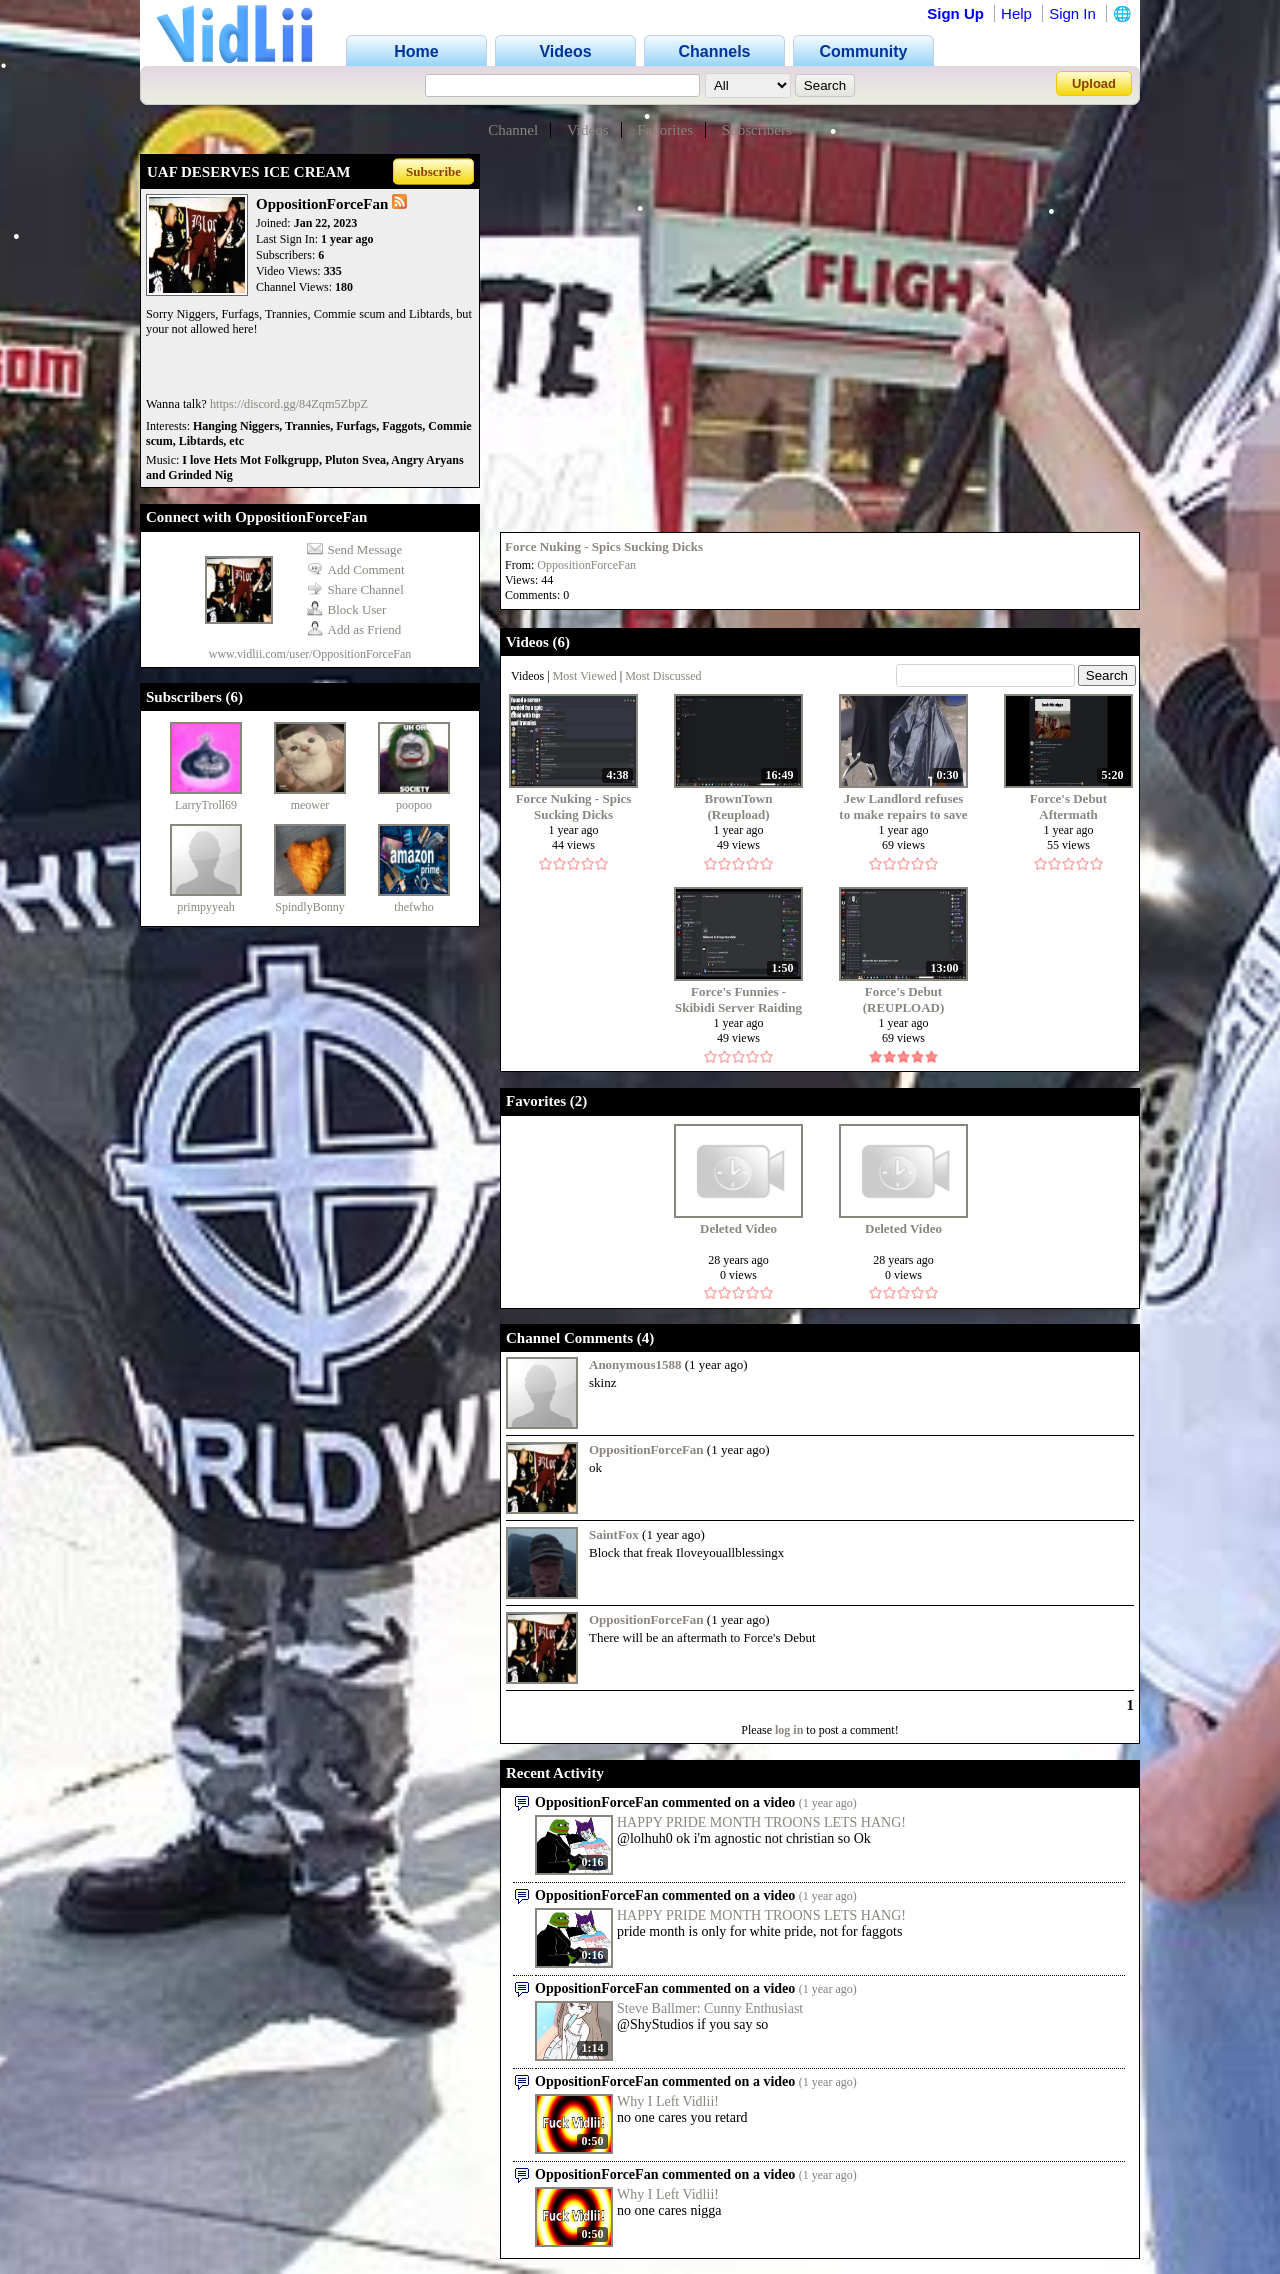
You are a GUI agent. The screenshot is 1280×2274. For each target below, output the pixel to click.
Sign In (1072, 13)
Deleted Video (738, 1228)
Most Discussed (663, 676)
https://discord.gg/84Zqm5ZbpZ (289, 404)
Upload (1094, 83)
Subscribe (433, 171)
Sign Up (955, 13)
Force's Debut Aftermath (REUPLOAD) (1069, 806)
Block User (347, 609)
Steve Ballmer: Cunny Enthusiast (710, 2008)
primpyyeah (205, 907)
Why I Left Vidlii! (668, 2101)
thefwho (413, 907)
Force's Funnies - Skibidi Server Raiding (738, 999)
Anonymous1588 (635, 1364)
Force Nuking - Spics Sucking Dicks (604, 546)
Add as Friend (354, 629)
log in (789, 1730)
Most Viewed (585, 676)
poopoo (414, 805)
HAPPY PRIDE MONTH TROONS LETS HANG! (761, 1822)
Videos (588, 130)
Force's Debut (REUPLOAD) (904, 999)
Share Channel (355, 589)
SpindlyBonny (309, 907)
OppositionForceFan (586, 565)
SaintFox (614, 1534)
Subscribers (757, 130)
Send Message (355, 549)
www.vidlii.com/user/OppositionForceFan (310, 654)
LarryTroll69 (206, 805)
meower (310, 805)
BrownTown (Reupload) (739, 806)
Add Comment (356, 569)
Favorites (665, 130)
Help (1016, 13)
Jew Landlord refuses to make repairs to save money (903, 806)
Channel (513, 130)
